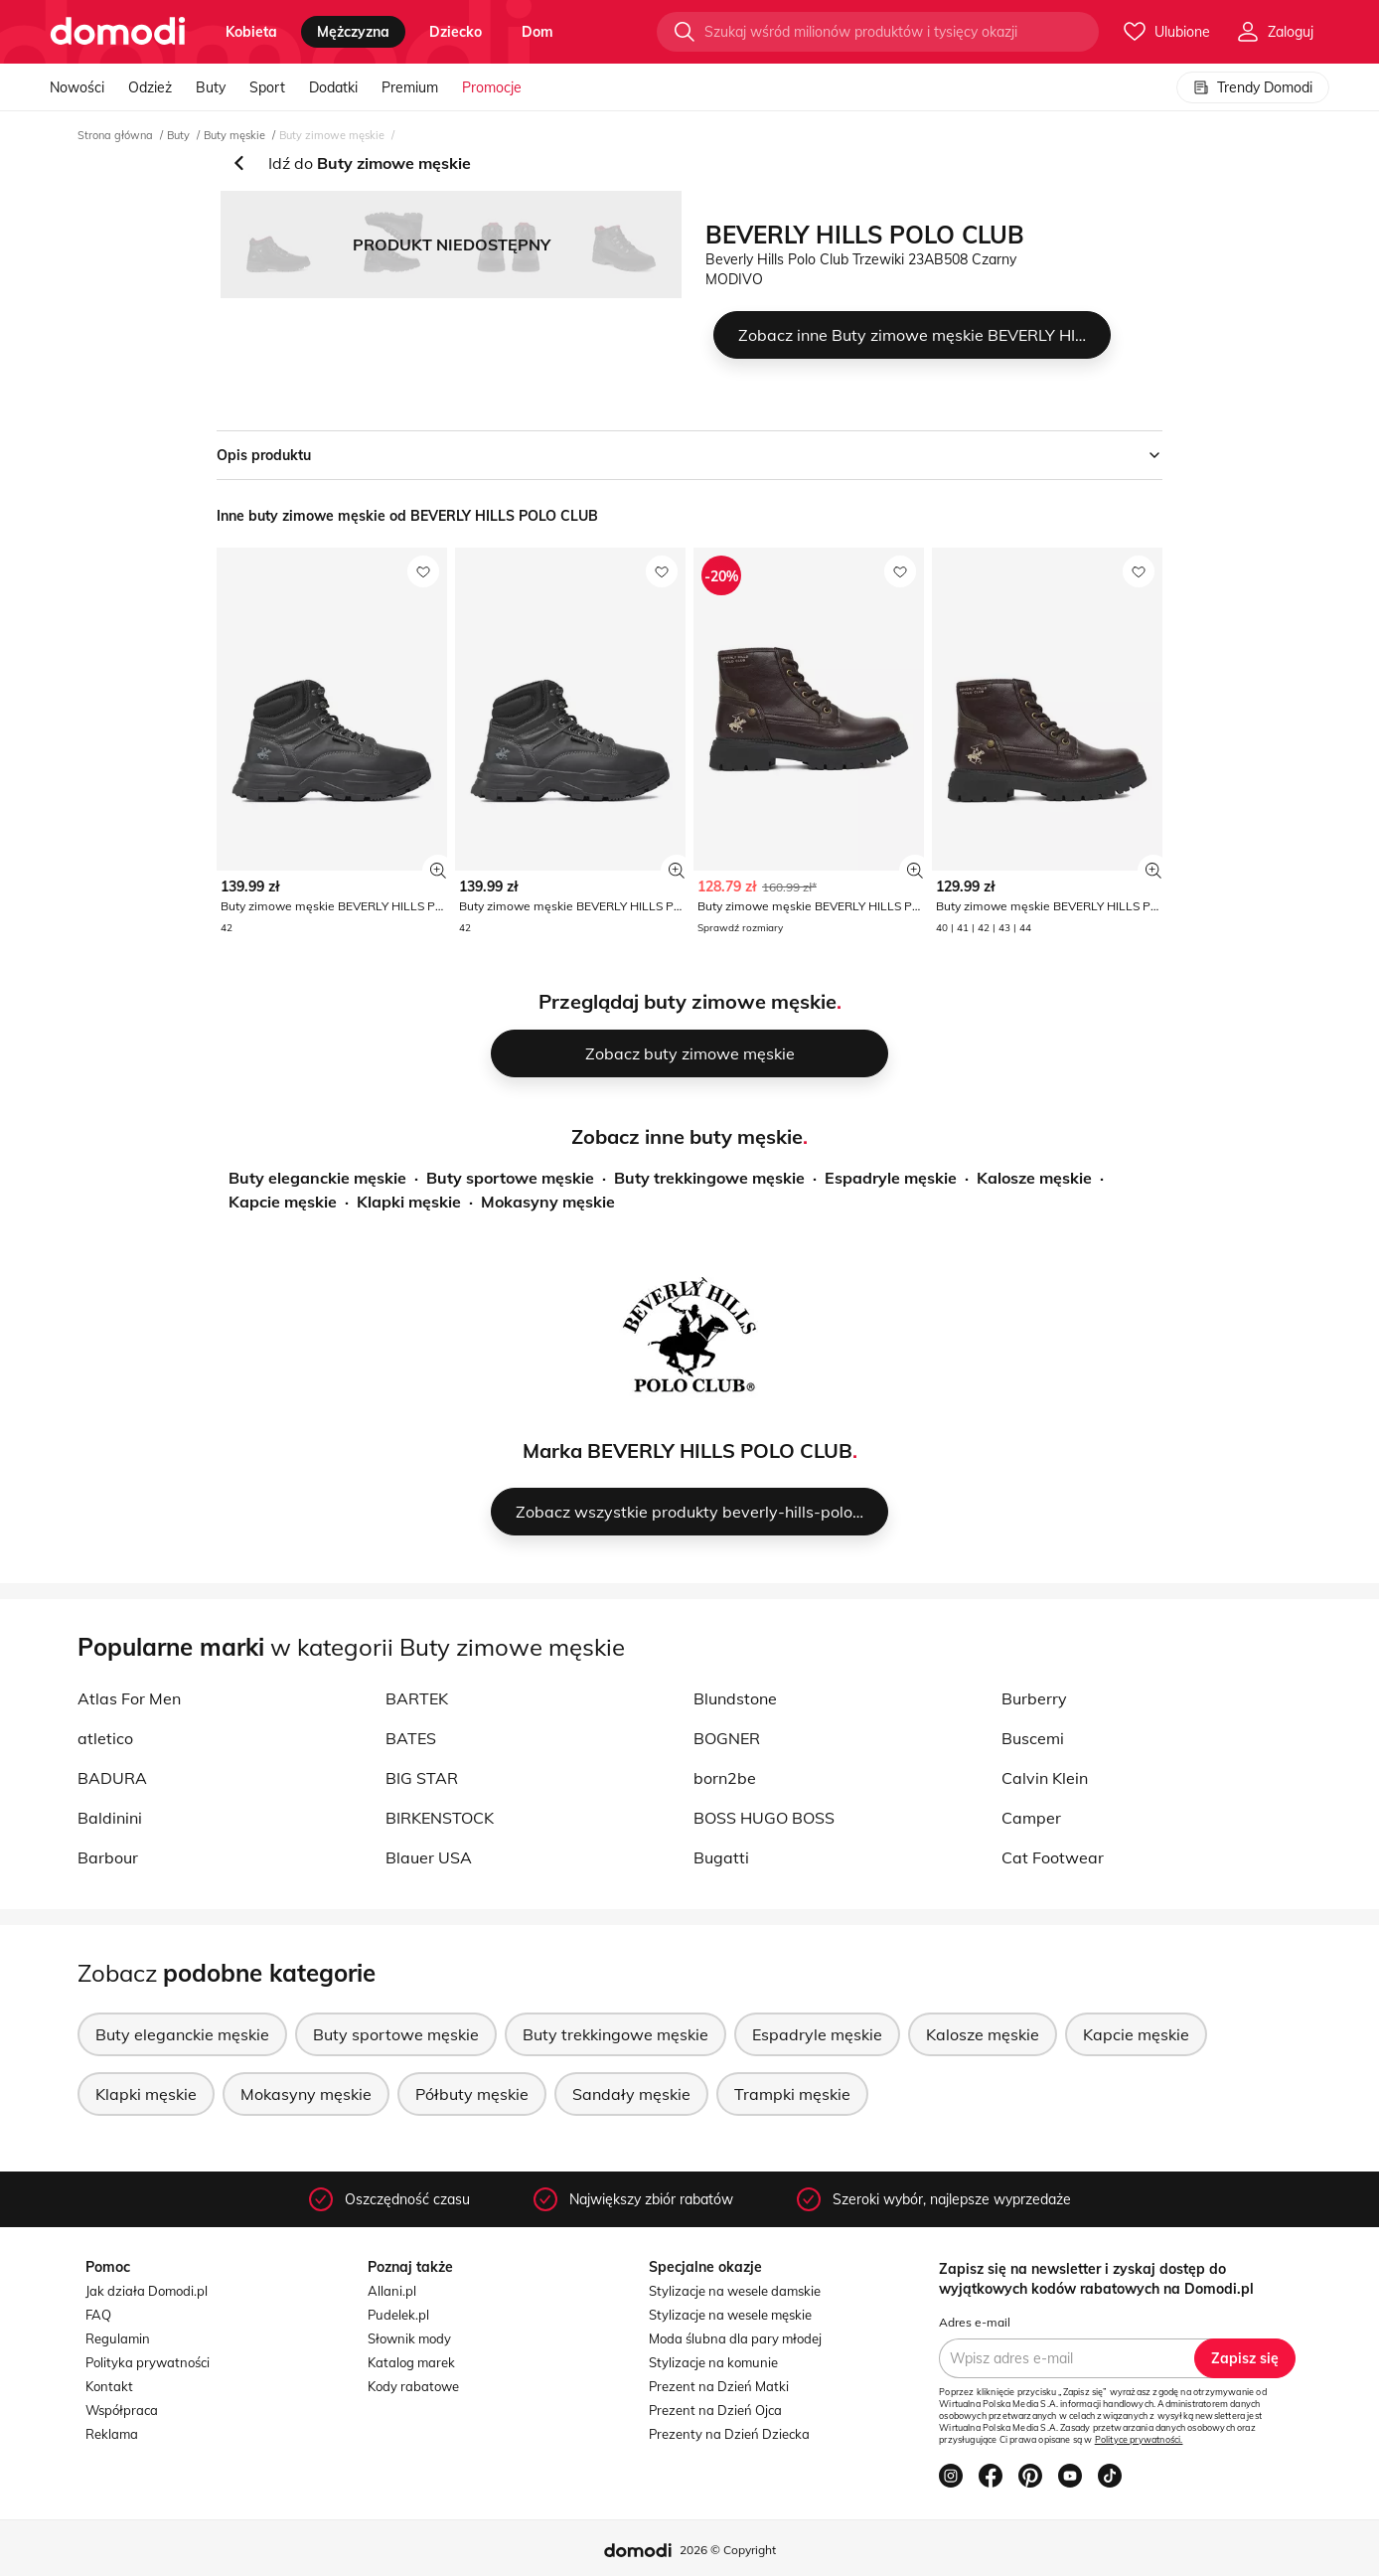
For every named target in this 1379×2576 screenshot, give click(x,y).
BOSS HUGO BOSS (764, 1818)
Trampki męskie (792, 2094)
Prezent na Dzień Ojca (715, 2410)
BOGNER (726, 1738)
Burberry (1034, 1698)
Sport (267, 87)
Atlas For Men (129, 1698)
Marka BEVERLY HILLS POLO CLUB (687, 1450)
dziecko (455, 32)
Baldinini (109, 1818)
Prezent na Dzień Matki (719, 2386)
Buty (211, 87)
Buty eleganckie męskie (317, 1178)
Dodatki (333, 87)
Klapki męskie (409, 1201)
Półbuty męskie (472, 2094)
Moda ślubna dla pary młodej (735, 2338)
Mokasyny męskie (548, 1201)
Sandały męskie (631, 2094)
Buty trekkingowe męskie (709, 1178)
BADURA (112, 1778)
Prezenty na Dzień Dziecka (729, 2434)
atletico (105, 1738)
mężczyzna (353, 32)
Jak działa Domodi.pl (146, 2291)
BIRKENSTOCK (439, 1818)
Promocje (492, 87)
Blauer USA (428, 1857)
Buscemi (1032, 1738)
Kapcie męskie (283, 1201)
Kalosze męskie (1034, 1178)
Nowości (77, 87)
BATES (410, 1738)
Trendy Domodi (1252, 87)
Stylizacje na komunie (713, 2362)
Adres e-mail (974, 2322)
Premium (410, 87)
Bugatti (721, 1857)
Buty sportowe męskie (510, 1178)
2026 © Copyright (728, 2549)
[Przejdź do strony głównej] (118, 32)
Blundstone (735, 1698)
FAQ (98, 2315)
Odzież (150, 87)
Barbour (107, 1857)
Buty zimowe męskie (331, 135)
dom (537, 32)
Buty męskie (234, 135)
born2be (724, 1778)
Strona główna (115, 135)
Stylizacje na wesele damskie (735, 2291)
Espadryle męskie (891, 1178)
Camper (1031, 1818)
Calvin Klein (1044, 1778)
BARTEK (416, 1698)
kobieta (251, 32)
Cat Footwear (1052, 1857)
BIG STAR (421, 1778)
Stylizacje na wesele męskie (730, 2315)
